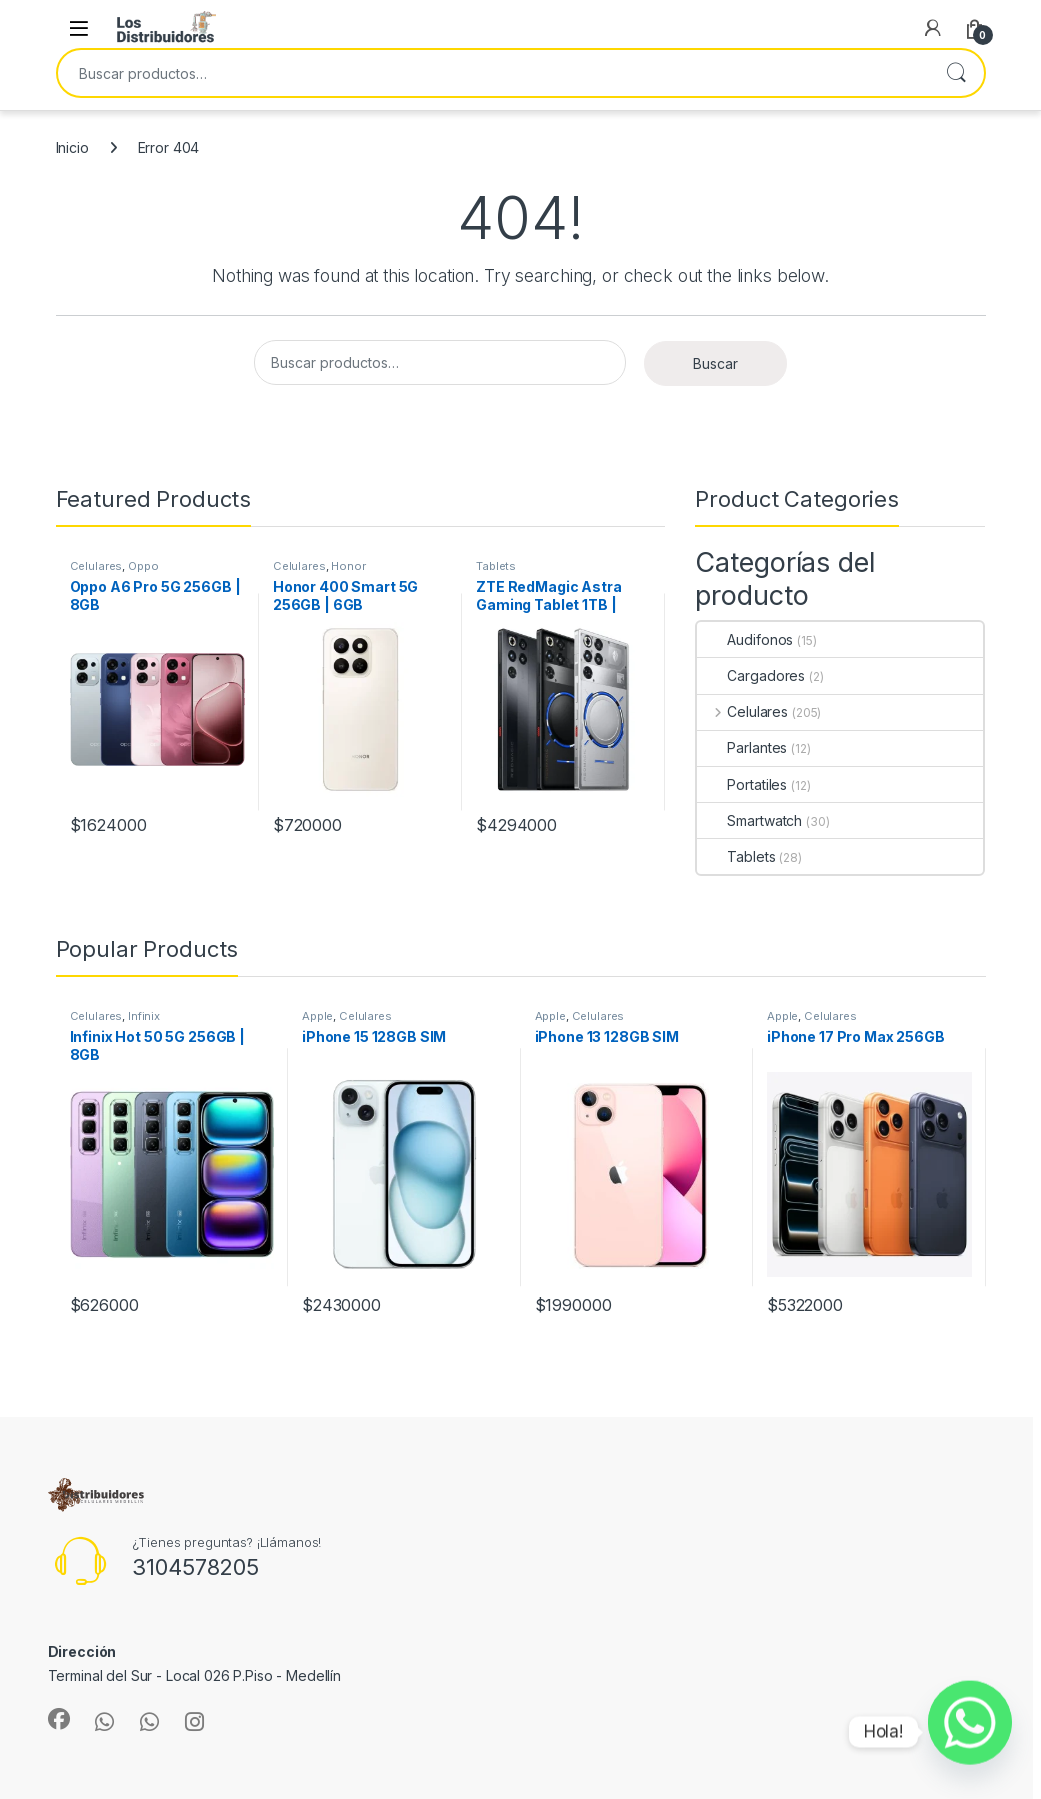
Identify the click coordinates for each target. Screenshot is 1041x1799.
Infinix (144, 1016)
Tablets (496, 566)
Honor (348, 566)
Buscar (956, 73)
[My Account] (933, 28)
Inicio (72, 147)
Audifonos (745, 639)
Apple (317, 1016)
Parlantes (742, 747)
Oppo (143, 566)
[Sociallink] (59, 1719)
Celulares (96, 566)
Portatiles (742, 784)
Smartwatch (749, 820)
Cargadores (751, 675)
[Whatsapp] (970, 1732)
